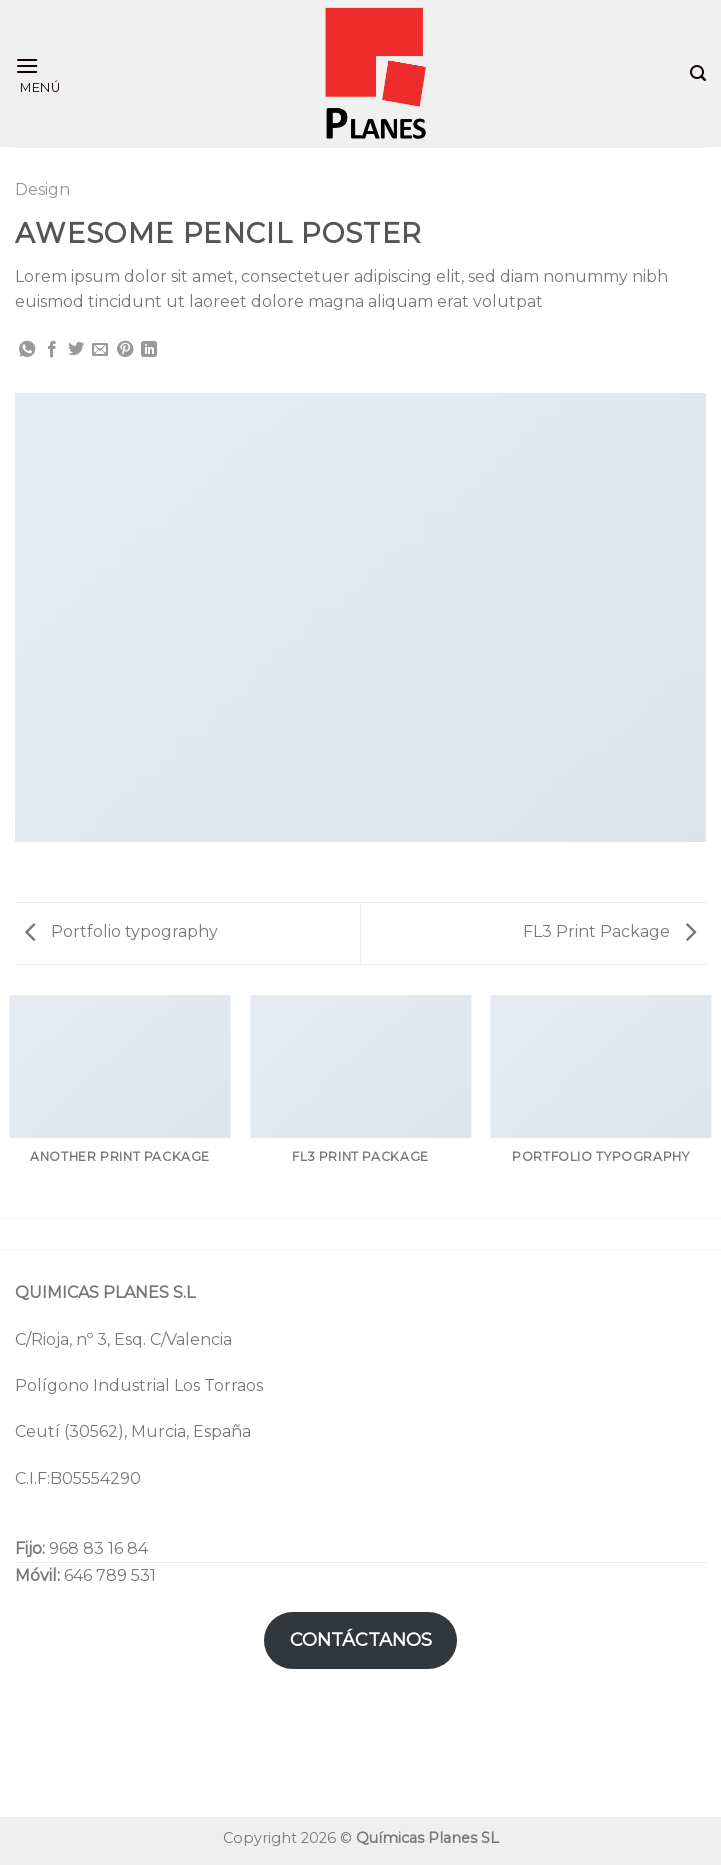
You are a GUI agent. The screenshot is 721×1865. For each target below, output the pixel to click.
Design (42, 189)
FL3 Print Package (609, 931)
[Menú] (38, 73)
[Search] (698, 73)
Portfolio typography (121, 931)
